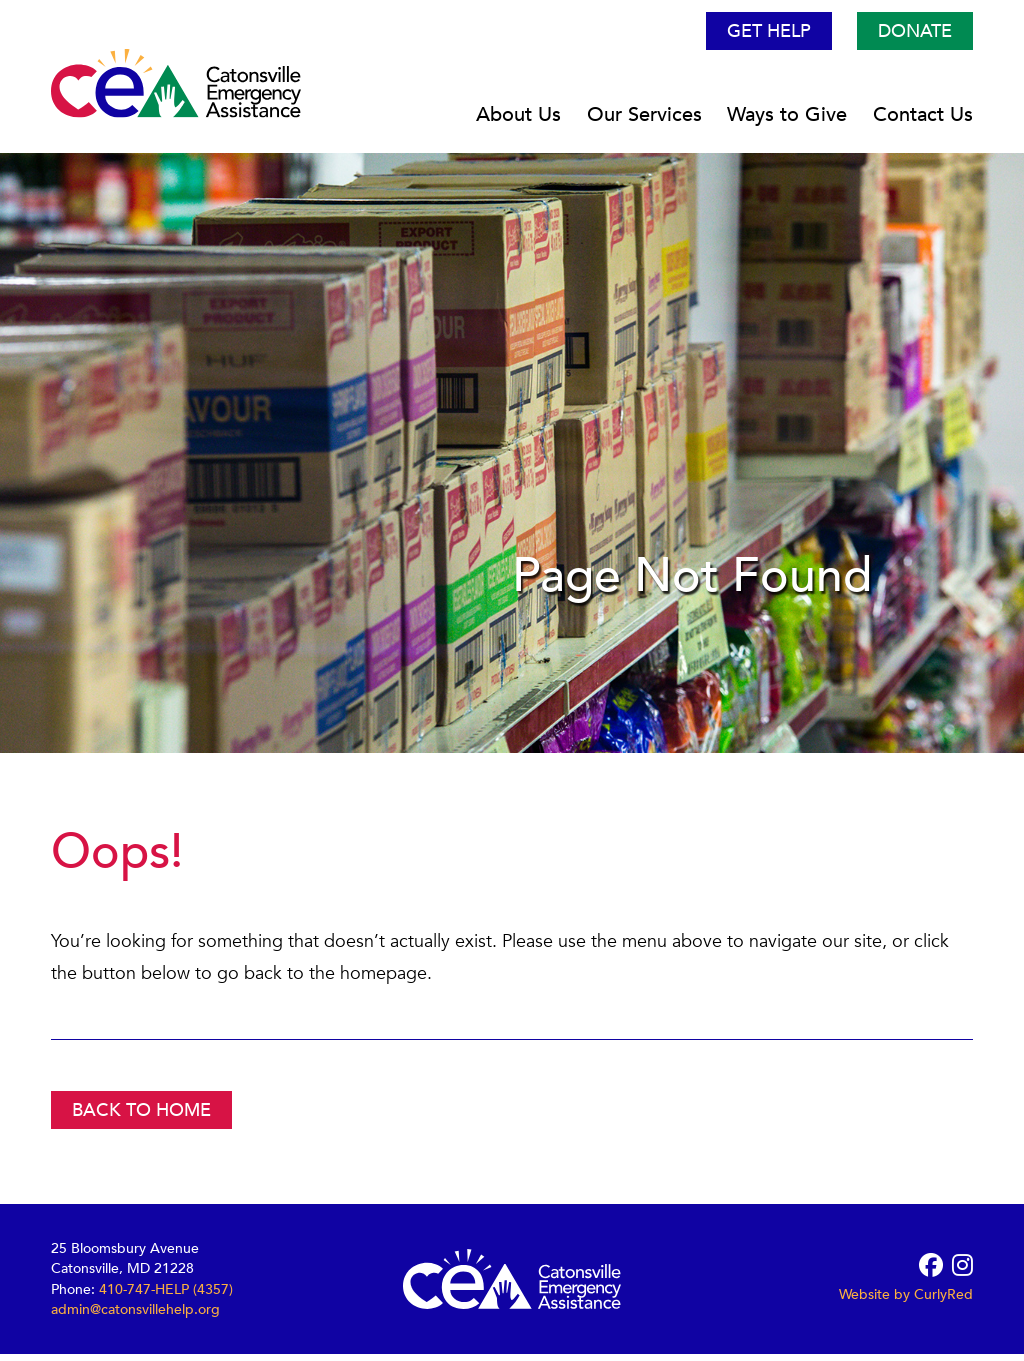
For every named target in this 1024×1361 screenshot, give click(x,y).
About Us (518, 121)
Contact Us (923, 121)
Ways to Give (787, 121)
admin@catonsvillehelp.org (135, 1315)
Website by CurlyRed (906, 1301)
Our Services (644, 121)
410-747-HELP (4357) (166, 1295)
